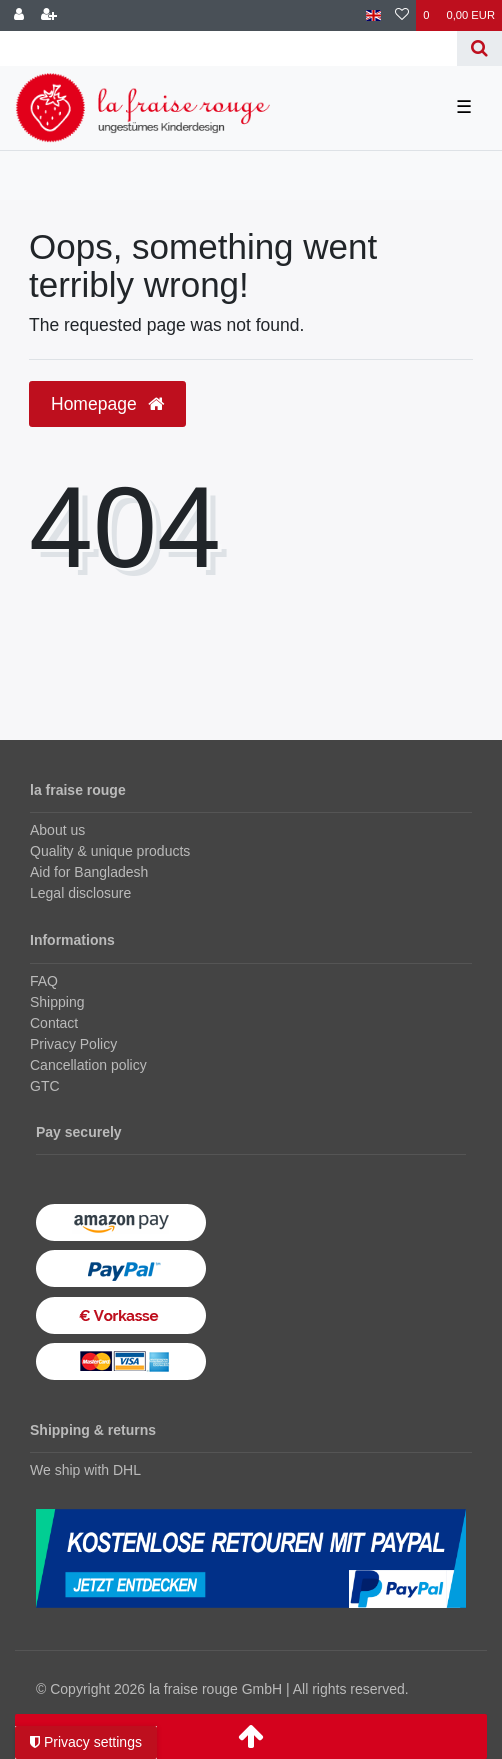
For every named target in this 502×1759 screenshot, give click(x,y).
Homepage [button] (107, 404)
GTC (45, 1086)
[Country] (373, 15)
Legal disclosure (80, 893)
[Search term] (228, 48)
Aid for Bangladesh (89, 872)
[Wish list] (402, 15)
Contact (54, 1023)
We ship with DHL (85, 1470)
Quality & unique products (110, 851)
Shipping (57, 1002)
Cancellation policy (88, 1065)
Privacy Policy (73, 1044)
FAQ (44, 981)
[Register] (49, 15)
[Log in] (19, 15)
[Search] (479, 48)
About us (57, 830)
